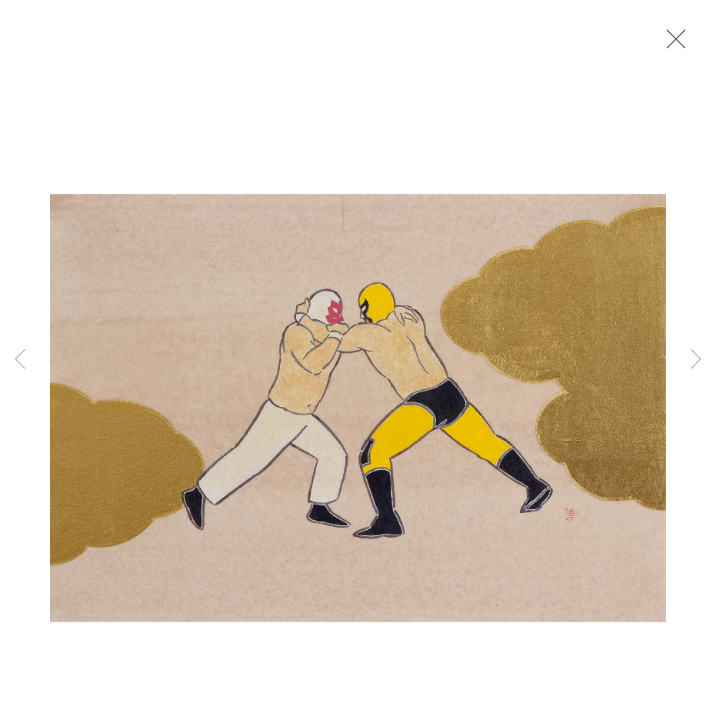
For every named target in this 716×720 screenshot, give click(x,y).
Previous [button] (20, 360)
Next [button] (696, 360)
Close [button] (671, 45)
